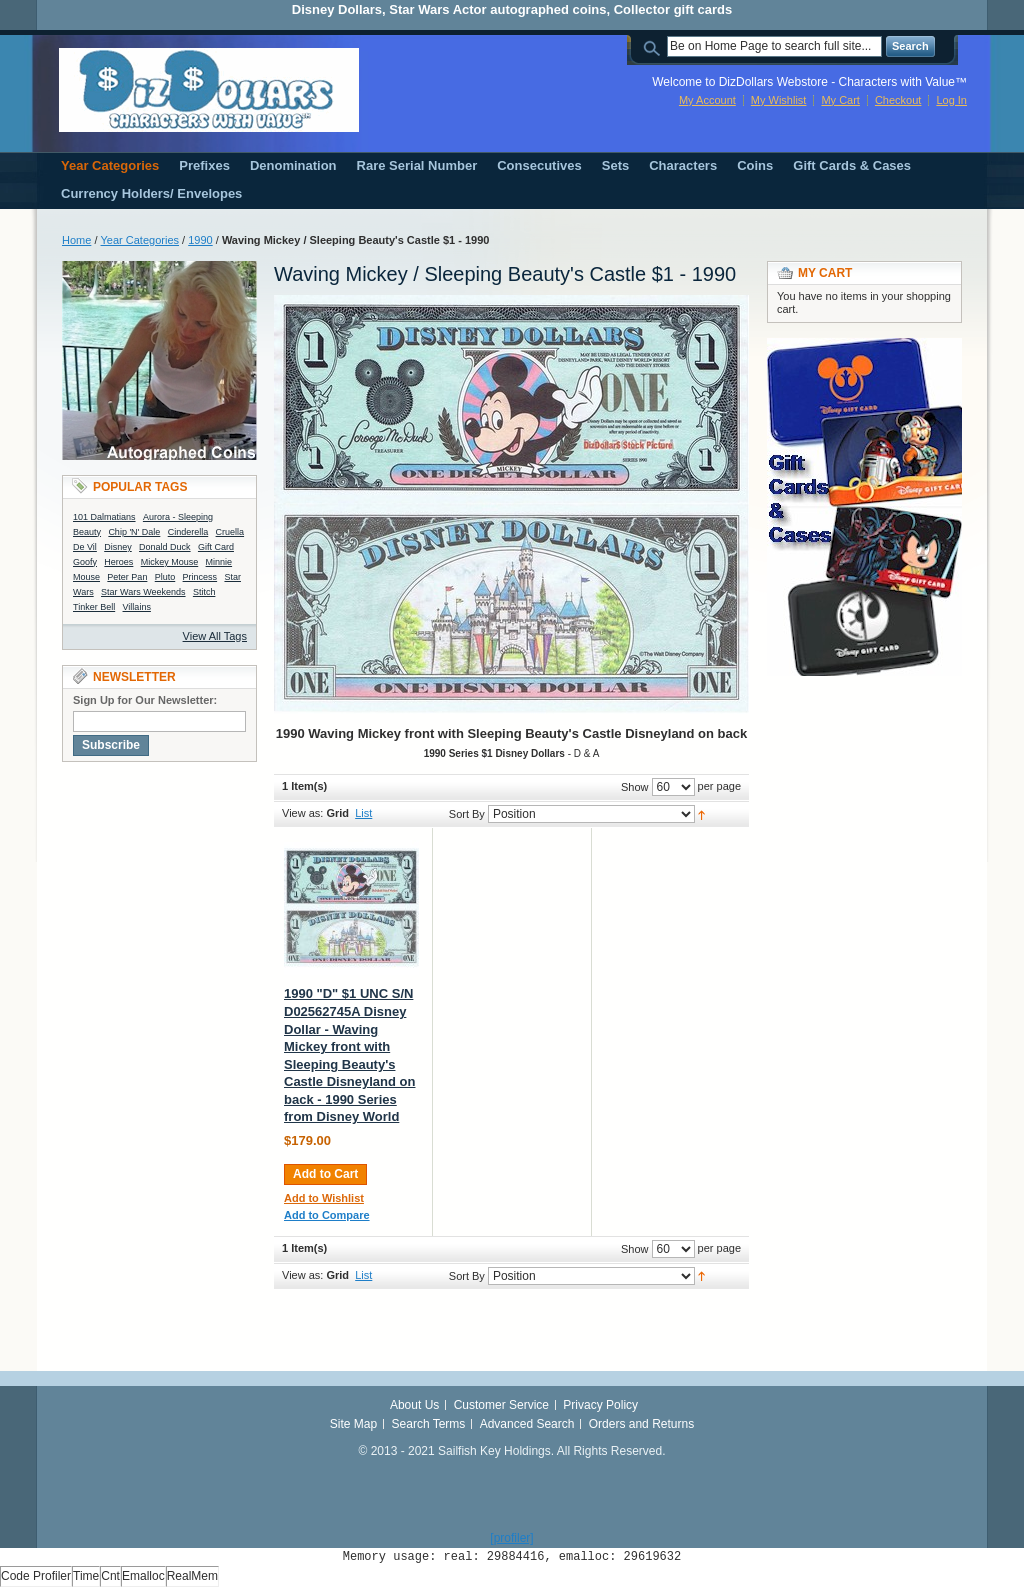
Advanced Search (527, 1424)
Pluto (165, 577)
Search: (655, 46)
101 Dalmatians (104, 517)
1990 (200, 240)
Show (635, 787)
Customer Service (501, 1405)
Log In (951, 100)
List (363, 813)
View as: (302, 813)
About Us (414, 1405)
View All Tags (215, 636)
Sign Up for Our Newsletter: (145, 700)
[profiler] (511, 1538)
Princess (200, 577)
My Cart (840, 100)
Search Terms (429, 1424)
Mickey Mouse (170, 562)
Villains (137, 607)
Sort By (467, 814)
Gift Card (216, 547)
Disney (118, 547)
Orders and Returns (641, 1424)
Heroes (118, 562)
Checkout (898, 100)
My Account (707, 100)
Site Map (353, 1424)
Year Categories (140, 240)
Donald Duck (165, 547)
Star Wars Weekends (143, 592)
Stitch (204, 592)
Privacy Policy (600, 1405)
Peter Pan (127, 577)
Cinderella (188, 532)
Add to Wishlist (324, 1198)
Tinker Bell (94, 607)
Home (76, 240)
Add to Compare (327, 1215)
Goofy (85, 562)
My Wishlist (779, 100)
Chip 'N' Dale (134, 532)
